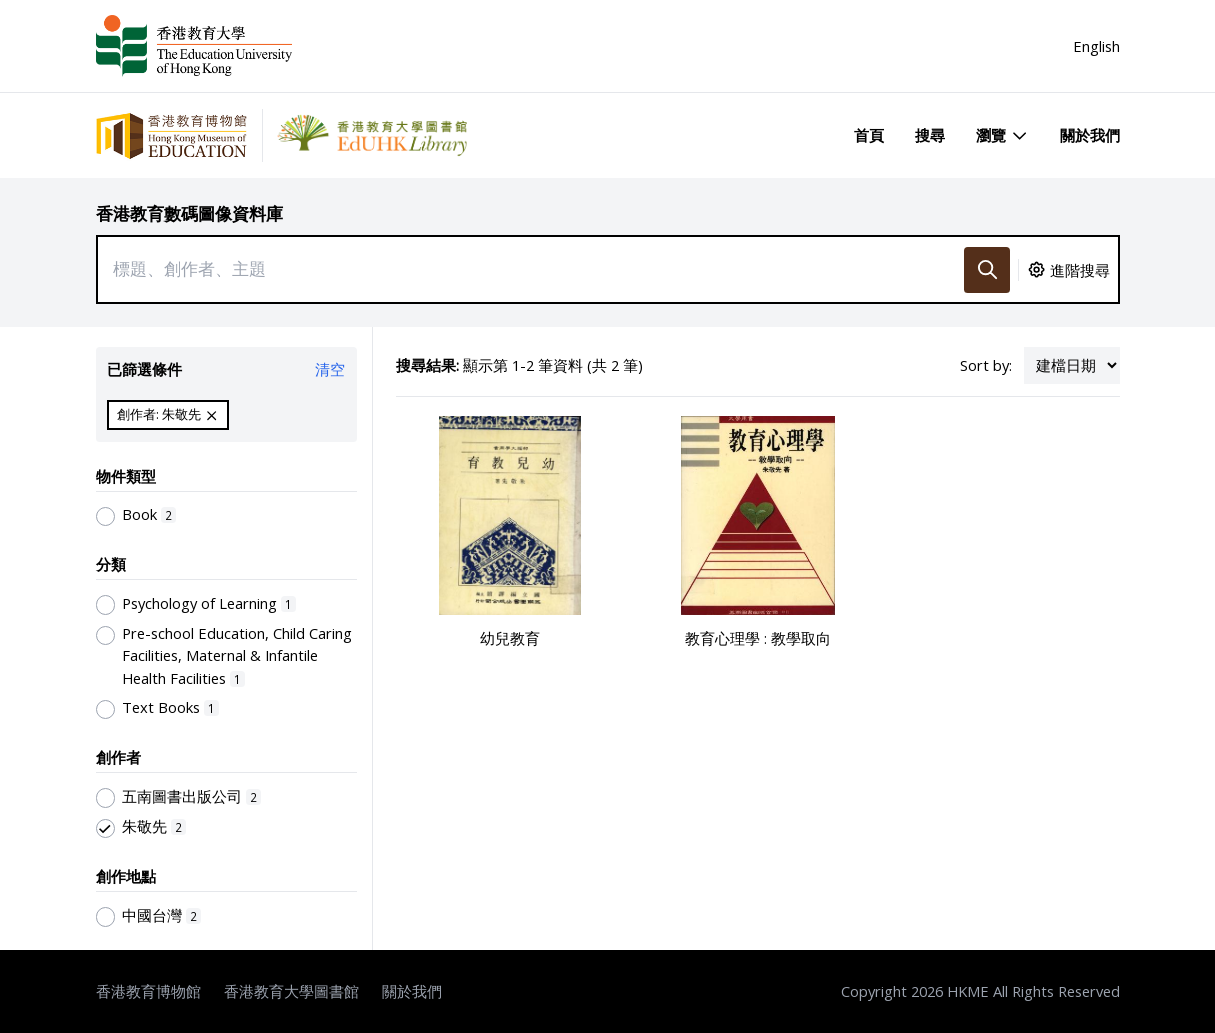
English (1096, 46)
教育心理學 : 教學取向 (758, 638)
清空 (330, 369)
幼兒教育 (510, 638)
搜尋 (930, 135)
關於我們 (1090, 135)
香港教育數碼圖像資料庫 (189, 213)
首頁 (869, 135)
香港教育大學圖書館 (291, 991)
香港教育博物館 (148, 991)
